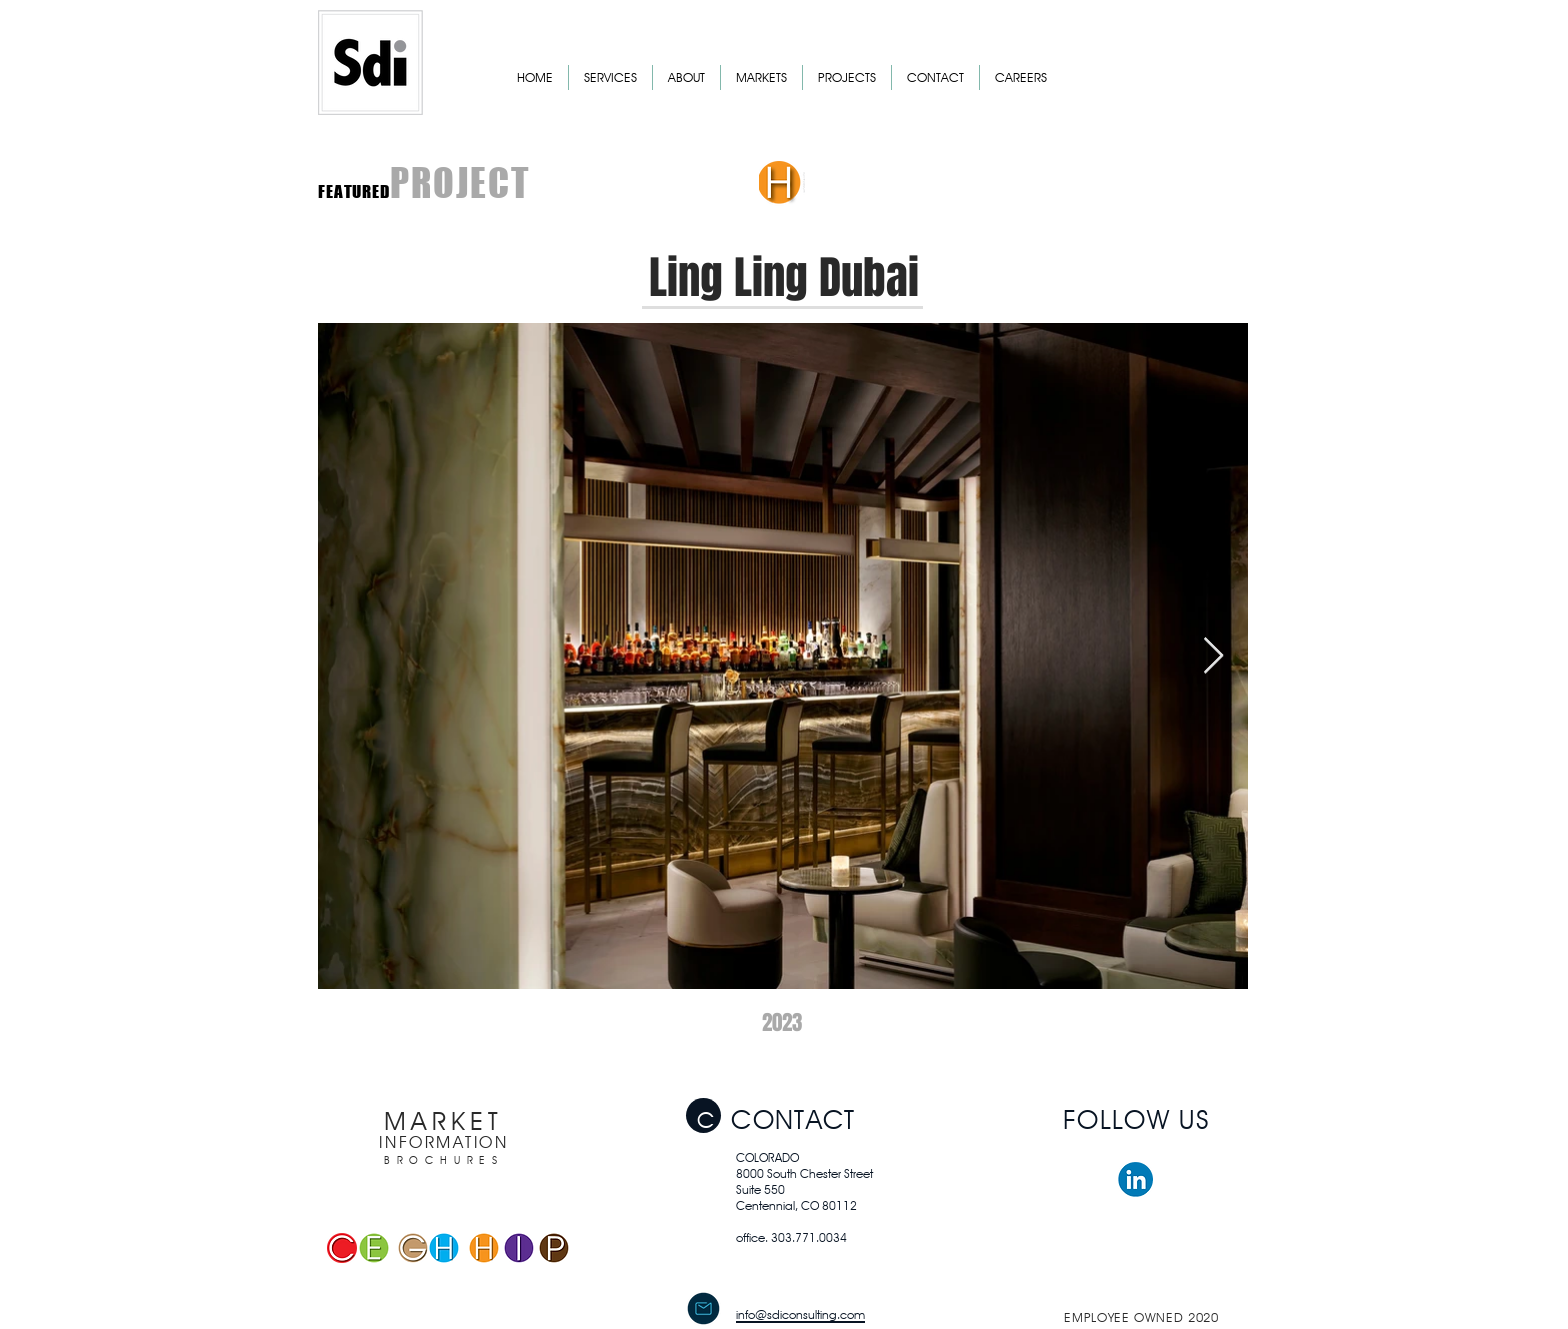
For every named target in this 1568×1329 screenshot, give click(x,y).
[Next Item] (1213, 656)
